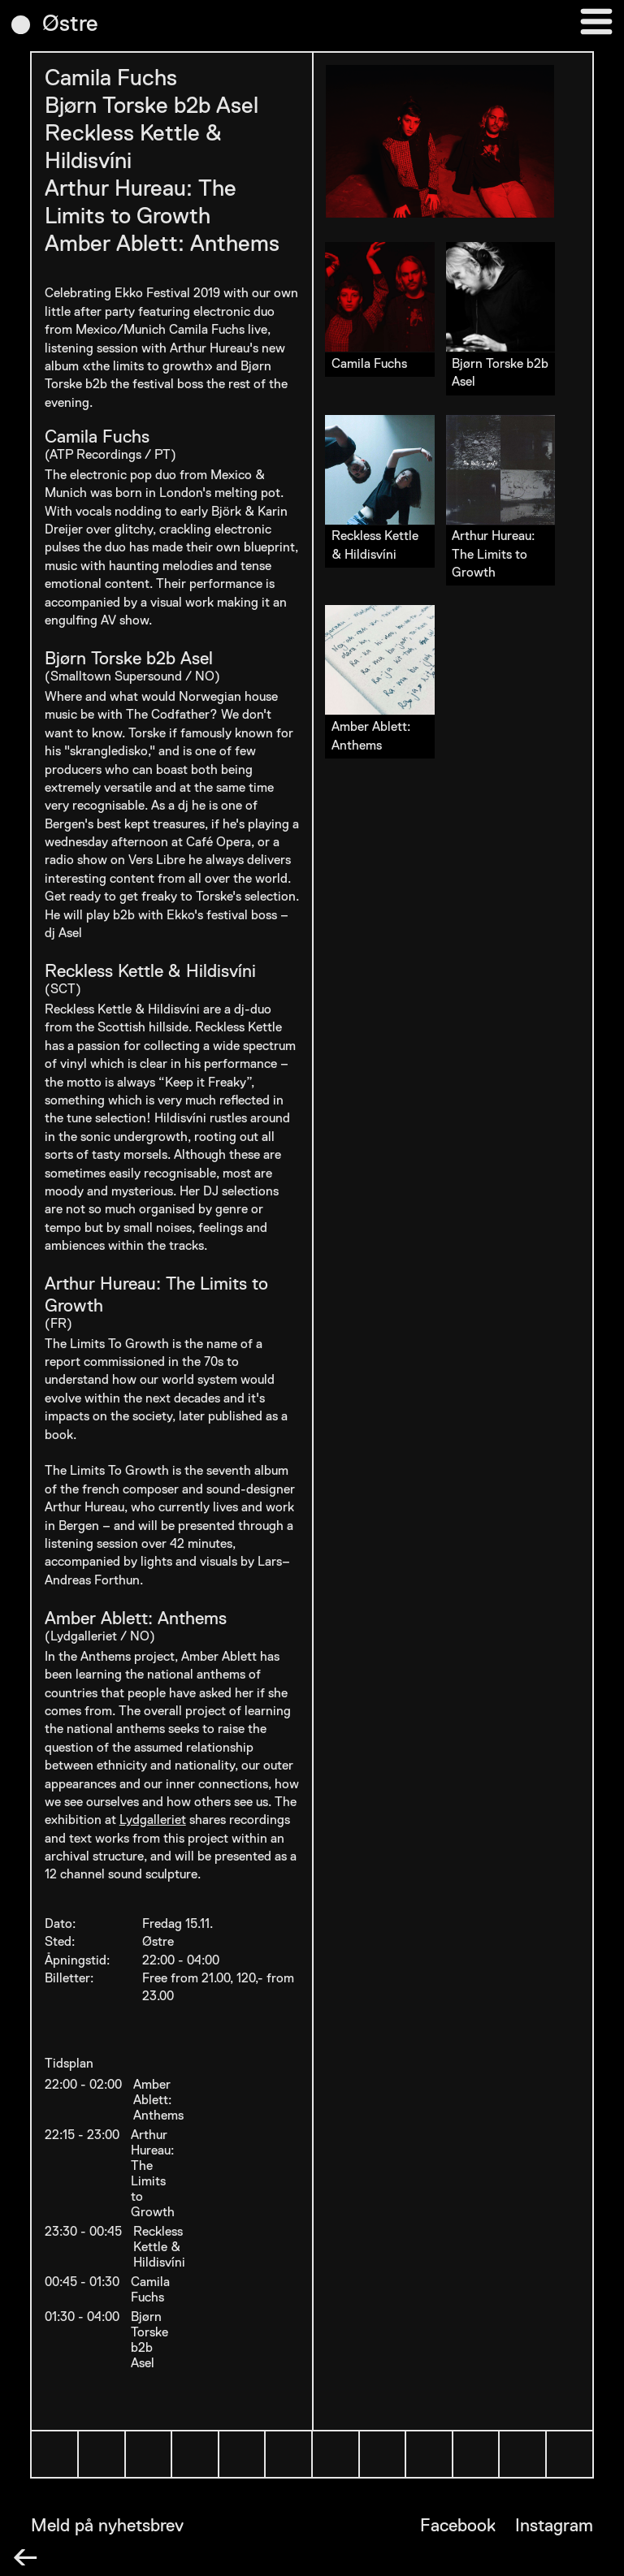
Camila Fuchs (111, 78)
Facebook (458, 2526)
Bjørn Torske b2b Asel (151, 106)
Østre (70, 24)
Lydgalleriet (152, 1820)
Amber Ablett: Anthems (162, 244)
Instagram (554, 2526)
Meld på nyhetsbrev (107, 2526)
